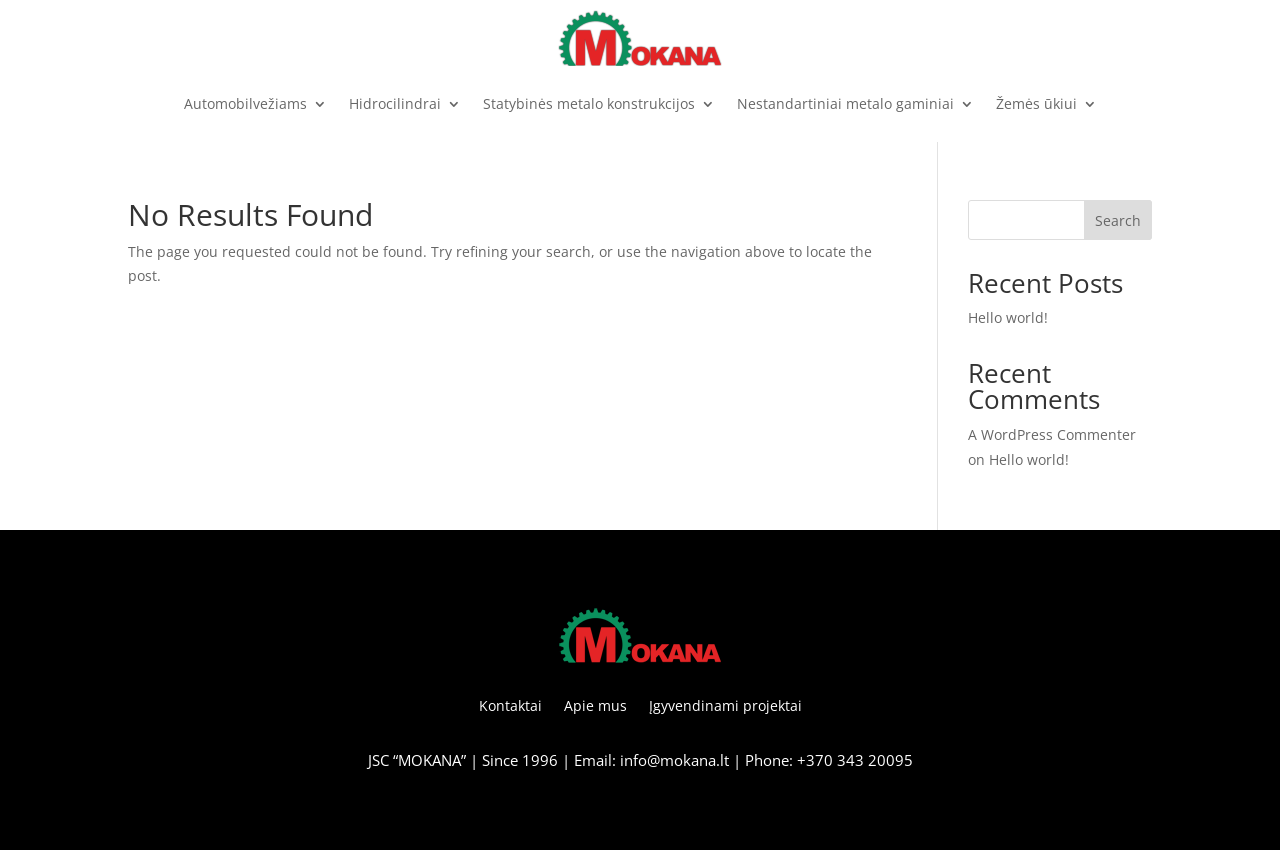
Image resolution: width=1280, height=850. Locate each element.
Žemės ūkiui (1036, 103)
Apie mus (595, 707)
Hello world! (1008, 317)
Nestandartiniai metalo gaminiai (845, 103)
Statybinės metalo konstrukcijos (589, 103)
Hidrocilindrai (395, 103)
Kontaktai (510, 707)
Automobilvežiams (245, 103)
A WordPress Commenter (1052, 434)
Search (1118, 220)
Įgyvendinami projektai (725, 707)
